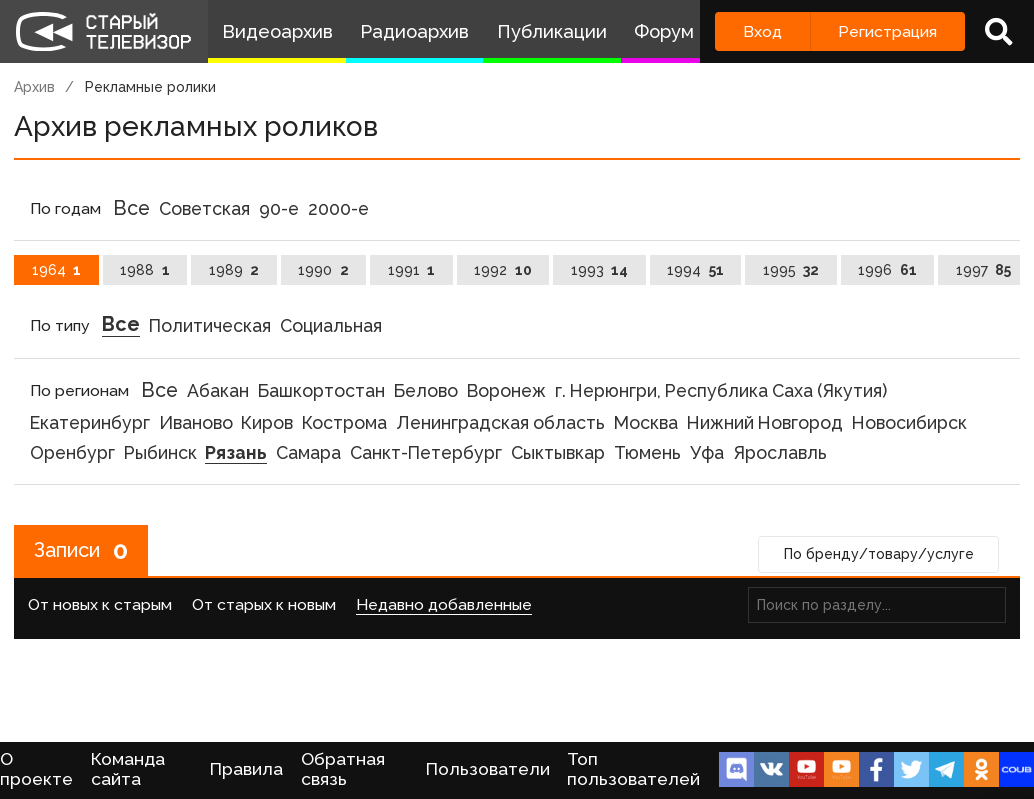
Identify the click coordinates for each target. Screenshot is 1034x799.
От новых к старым (100, 604)
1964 (57, 270)
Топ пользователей (633, 769)
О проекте (36, 769)
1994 (695, 270)
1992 (503, 270)
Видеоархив (277, 31)
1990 (323, 270)
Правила (246, 769)
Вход (762, 31)
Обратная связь (343, 769)
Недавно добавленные (444, 604)
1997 (984, 270)
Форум (664, 31)
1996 (887, 270)
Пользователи (488, 769)
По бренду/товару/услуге (879, 554)
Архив (34, 87)
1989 (234, 270)
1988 (145, 270)
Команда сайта (128, 769)
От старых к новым (264, 604)
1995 (791, 270)
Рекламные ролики (150, 87)
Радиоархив (414, 31)
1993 (600, 270)
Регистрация (887, 31)
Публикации (552, 31)
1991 (412, 270)
